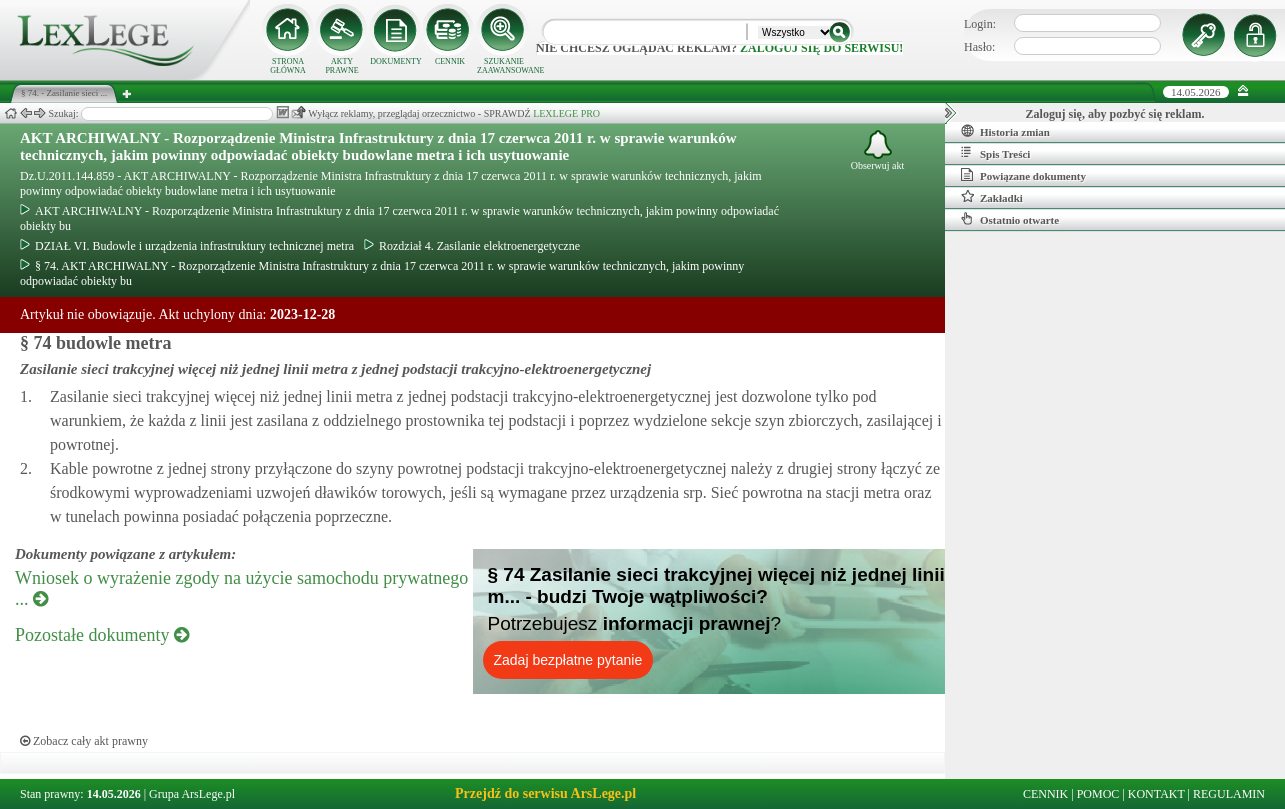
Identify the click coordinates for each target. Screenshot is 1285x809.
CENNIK (450, 61)
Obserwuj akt (878, 150)
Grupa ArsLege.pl (192, 794)
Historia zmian (1005, 131)
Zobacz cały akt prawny (84, 741)
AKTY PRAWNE (341, 66)
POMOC (1098, 794)
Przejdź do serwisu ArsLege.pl (545, 793)
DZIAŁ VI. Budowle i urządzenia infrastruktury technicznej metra (187, 246)
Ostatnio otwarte (1010, 219)
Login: (980, 24)
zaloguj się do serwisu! (821, 48)
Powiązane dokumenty (1023, 175)
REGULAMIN (1229, 794)
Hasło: (979, 47)
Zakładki (992, 197)
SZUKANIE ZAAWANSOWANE (504, 66)
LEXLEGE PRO (566, 113)
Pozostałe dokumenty (102, 635)
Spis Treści (995, 153)
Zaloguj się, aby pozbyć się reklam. (1115, 114)
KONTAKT (1156, 794)
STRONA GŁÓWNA (288, 66)
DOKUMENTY (396, 61)
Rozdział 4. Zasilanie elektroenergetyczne (472, 246)
